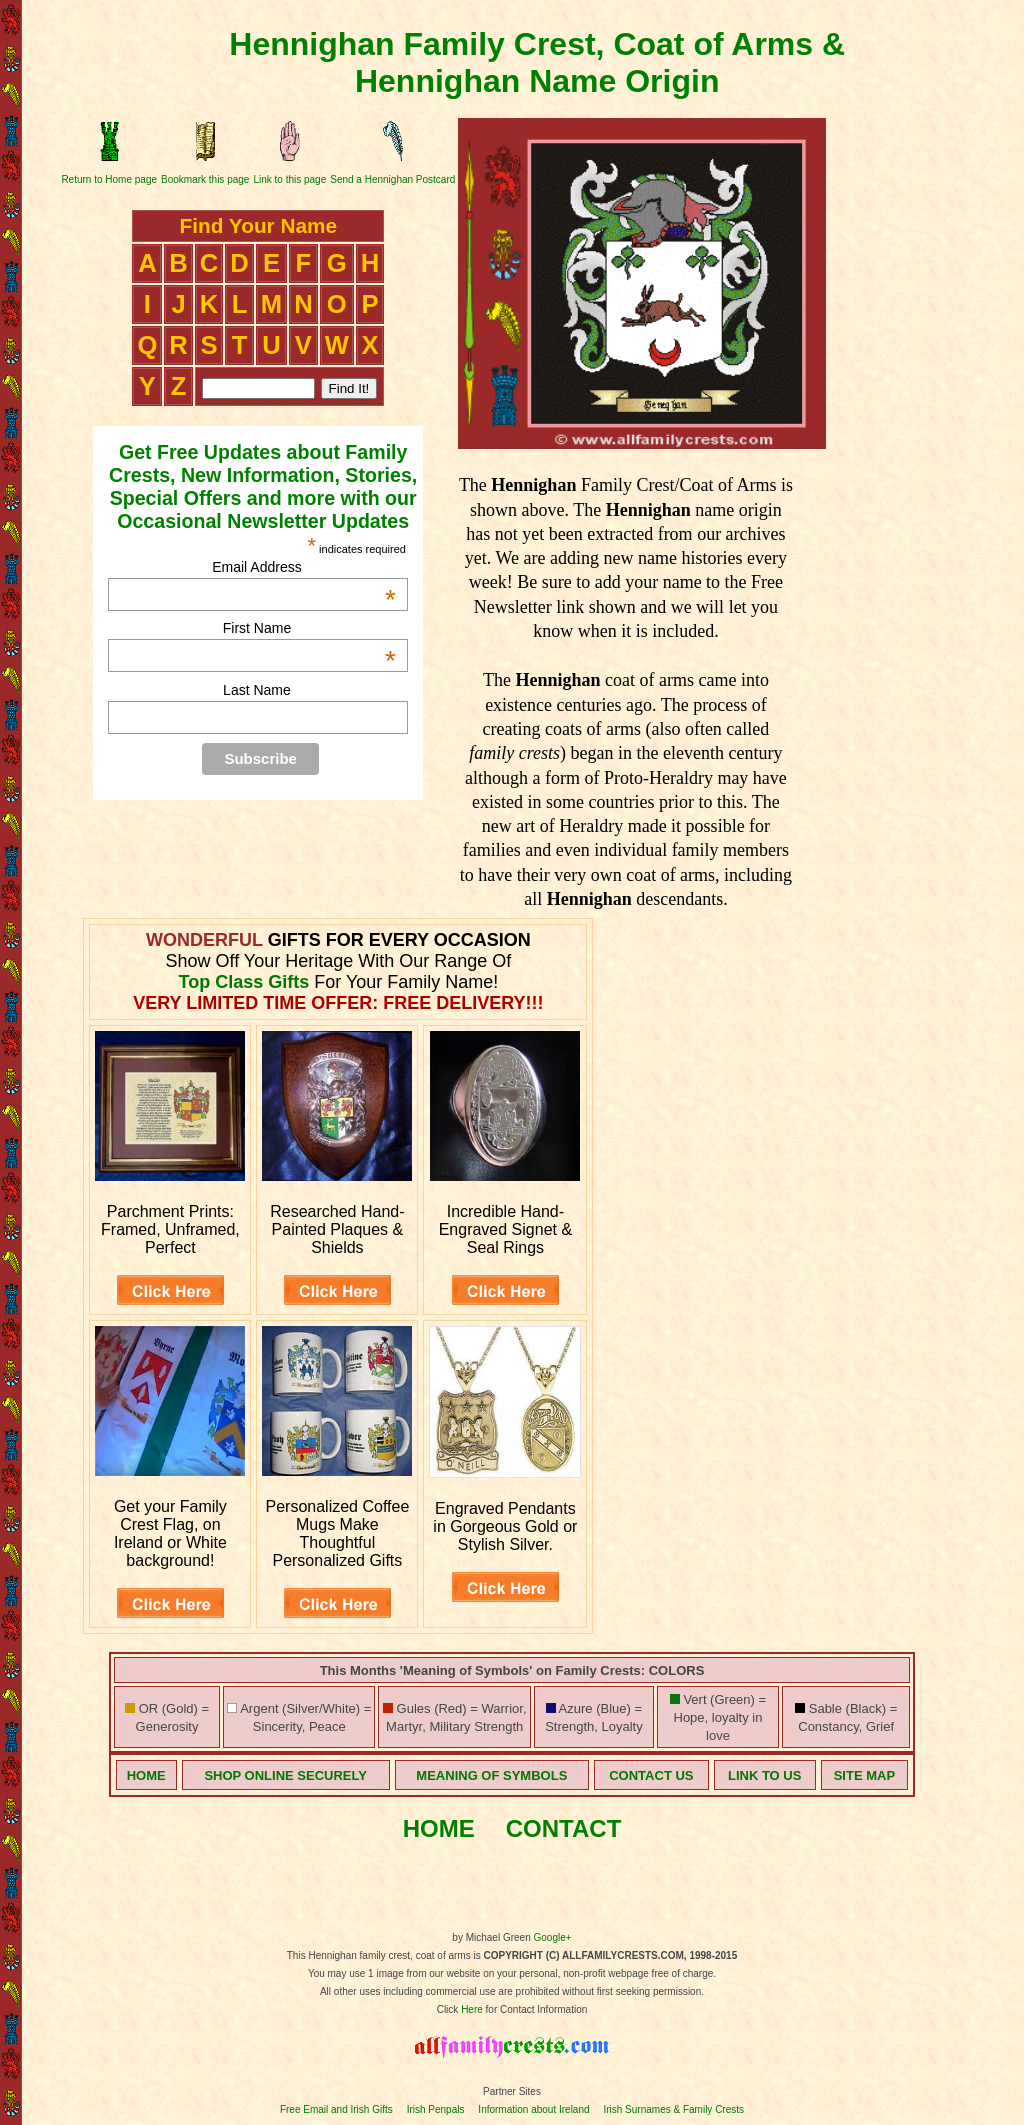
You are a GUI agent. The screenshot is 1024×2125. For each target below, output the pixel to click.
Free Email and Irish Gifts (336, 2109)
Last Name (257, 690)
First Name (309, 628)
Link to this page (289, 179)
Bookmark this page (205, 179)
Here (472, 2009)
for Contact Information (535, 2009)
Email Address (304, 567)
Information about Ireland (533, 2109)
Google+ (553, 1937)
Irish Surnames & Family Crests (673, 2109)
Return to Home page (109, 179)
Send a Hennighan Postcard (392, 179)
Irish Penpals (436, 2109)
